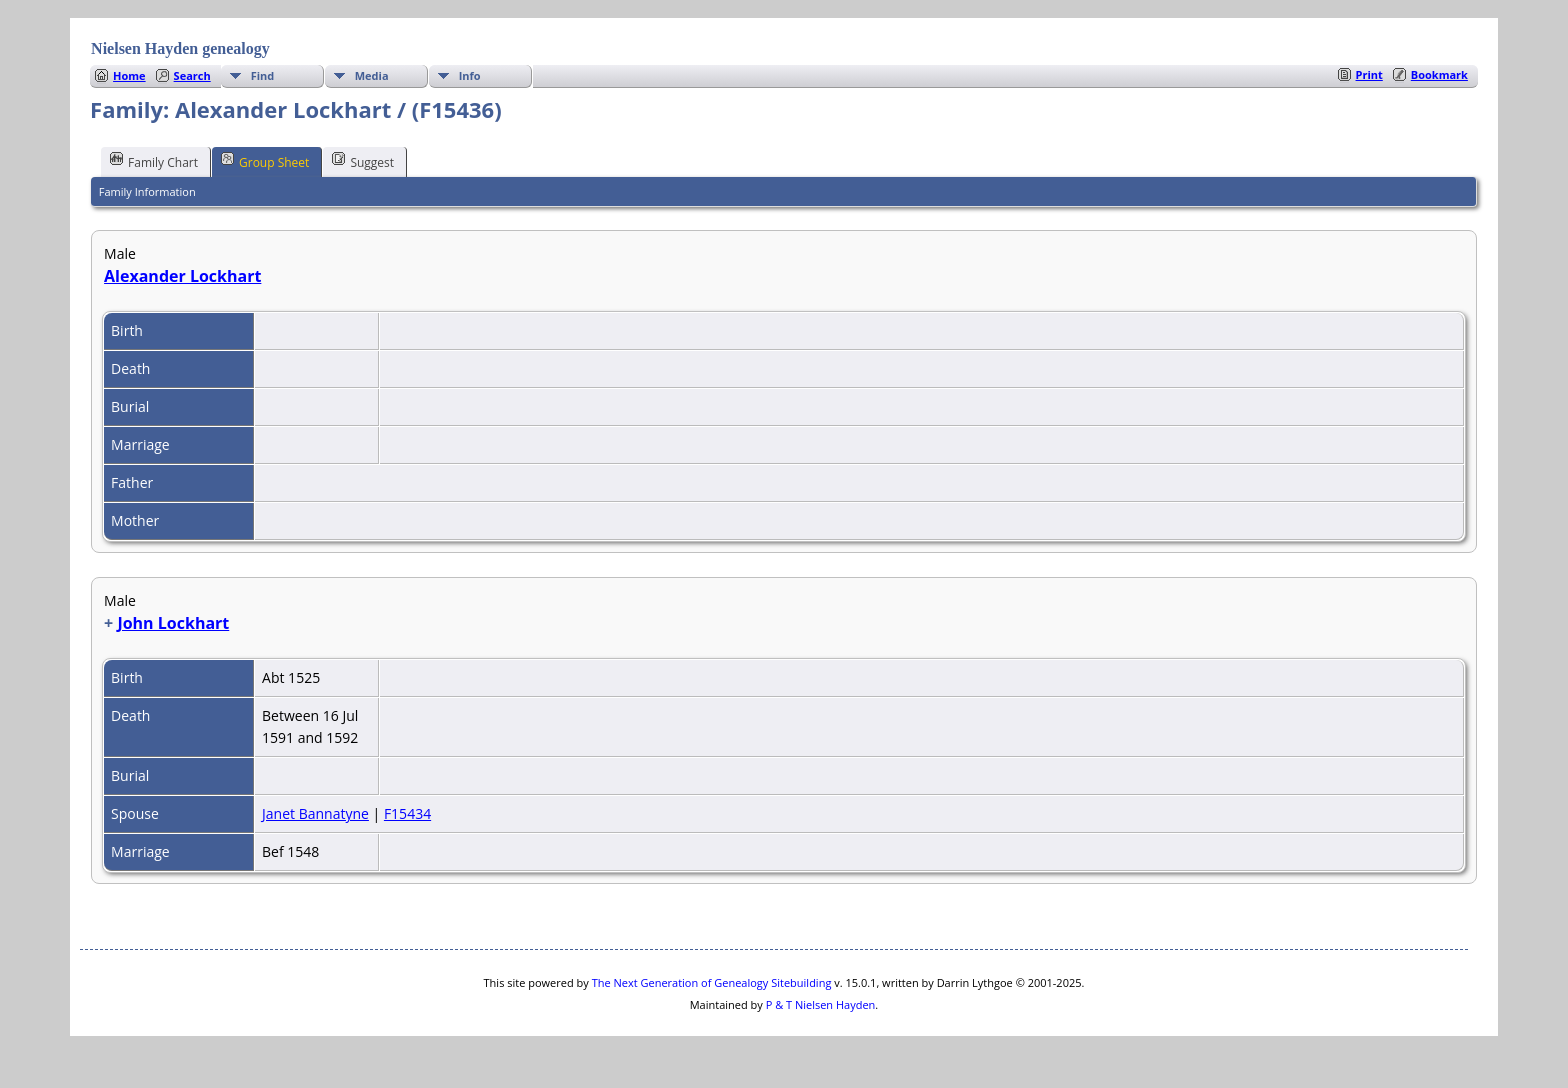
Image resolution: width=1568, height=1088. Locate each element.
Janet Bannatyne (315, 813)
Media (372, 75)
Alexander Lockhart (182, 276)
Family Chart (154, 161)
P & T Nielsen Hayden (821, 1004)
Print (1369, 74)
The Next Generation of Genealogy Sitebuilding (712, 982)
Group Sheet (265, 161)
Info (470, 75)
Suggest (363, 161)
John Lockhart (173, 623)
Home (129, 75)
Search (192, 75)
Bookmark (1439, 74)
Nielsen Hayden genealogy (180, 48)
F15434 (407, 813)
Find (263, 75)
